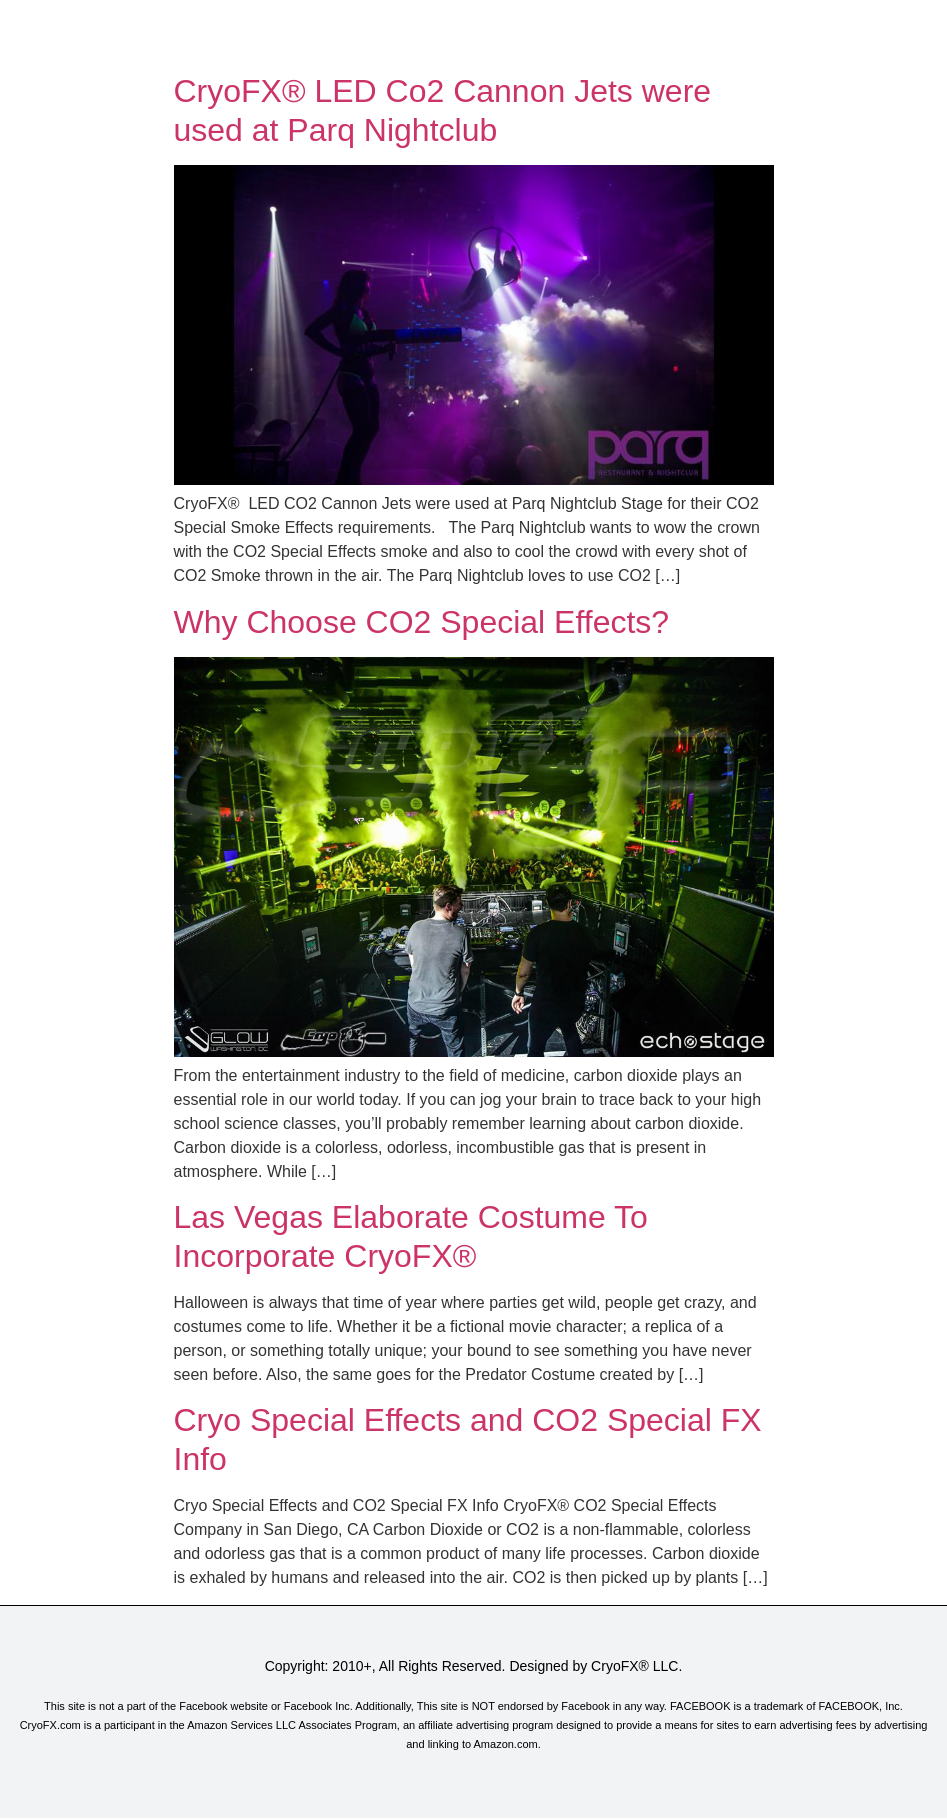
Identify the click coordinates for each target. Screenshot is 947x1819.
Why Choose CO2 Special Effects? (422, 622)
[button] (473, 32)
